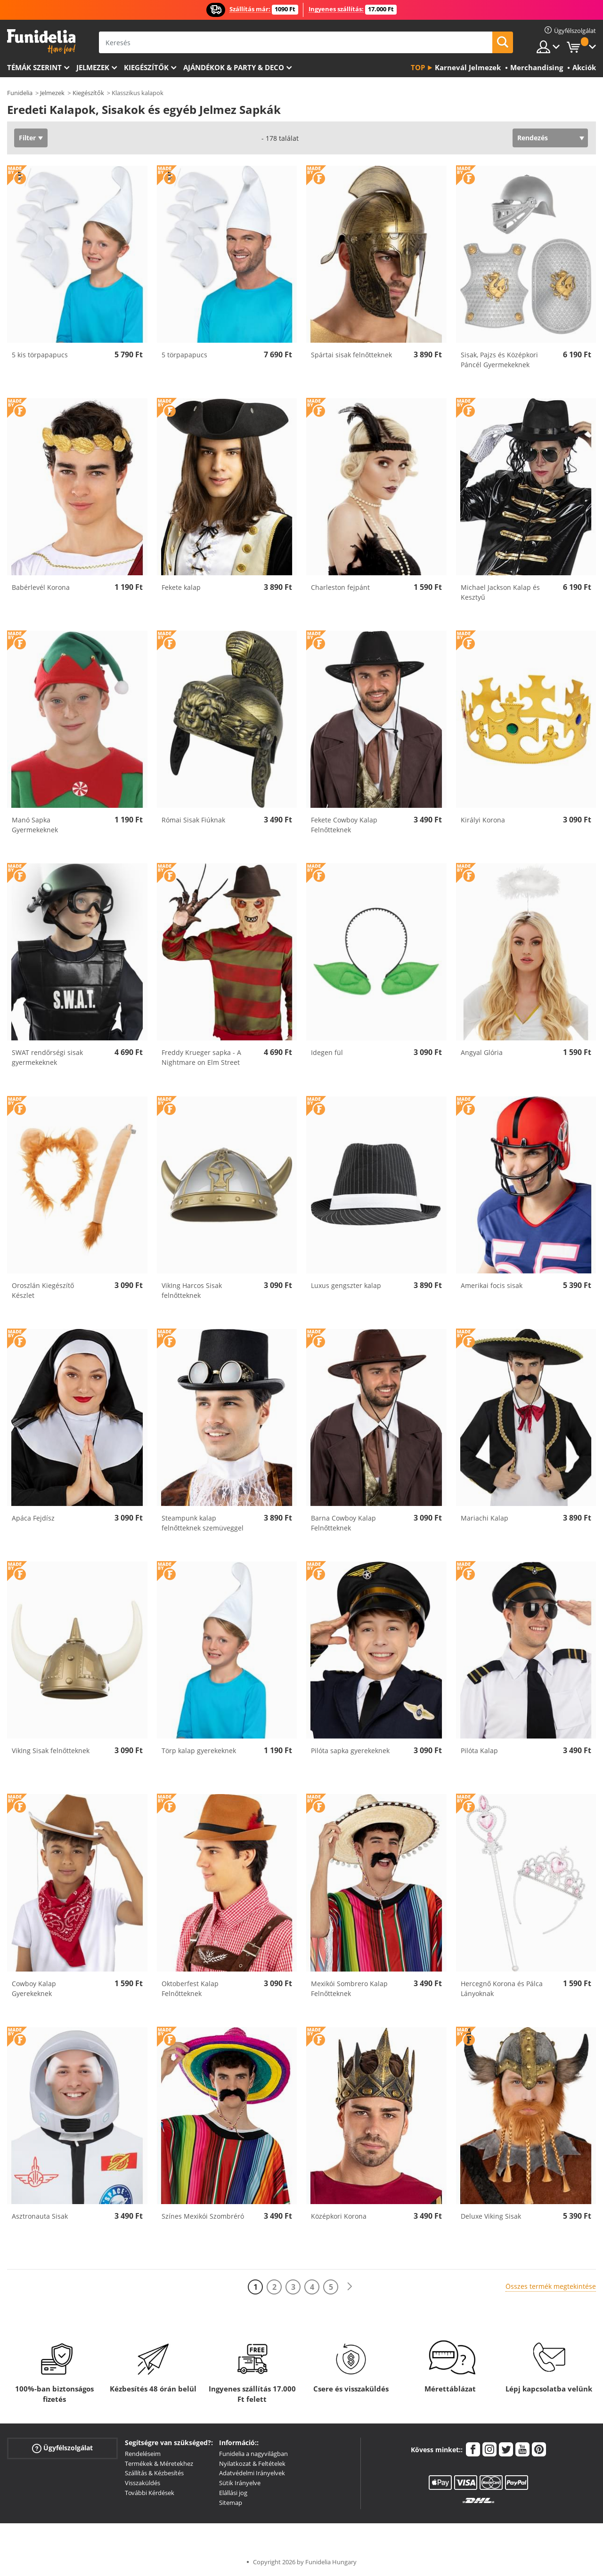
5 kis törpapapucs (40, 354)
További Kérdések (149, 2492)
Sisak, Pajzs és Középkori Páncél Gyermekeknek (499, 359)
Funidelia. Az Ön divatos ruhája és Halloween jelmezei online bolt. (41, 41)
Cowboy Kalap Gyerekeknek (34, 1988)
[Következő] (349, 2286)
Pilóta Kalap (479, 1750)
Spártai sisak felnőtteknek (351, 354)
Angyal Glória (482, 1052)
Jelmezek (92, 67)
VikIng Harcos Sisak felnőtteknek (192, 1290)
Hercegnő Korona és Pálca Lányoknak (502, 1988)
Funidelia (20, 93)
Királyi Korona (483, 819)
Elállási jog (233, 2492)
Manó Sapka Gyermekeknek (35, 824)
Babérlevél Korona (41, 587)
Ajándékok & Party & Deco (233, 67)
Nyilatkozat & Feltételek (252, 2463)
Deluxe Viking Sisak (491, 2216)
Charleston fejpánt (340, 587)
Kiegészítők (146, 67)
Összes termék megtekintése (550, 2286)
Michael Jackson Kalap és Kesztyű (500, 592)
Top (418, 67)
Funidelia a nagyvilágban (253, 2453)
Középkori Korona (339, 2216)
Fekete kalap (181, 587)
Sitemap (230, 2502)
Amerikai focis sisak (491, 1285)
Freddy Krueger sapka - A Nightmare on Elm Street (201, 1057)
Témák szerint (34, 67)
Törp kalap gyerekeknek (199, 1750)
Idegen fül (327, 1052)
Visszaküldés (142, 2483)
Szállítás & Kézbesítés (154, 2473)
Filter (27, 137)
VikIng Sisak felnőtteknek (51, 1750)
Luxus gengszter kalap (346, 1285)
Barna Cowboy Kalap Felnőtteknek (343, 1522)
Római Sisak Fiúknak (193, 819)
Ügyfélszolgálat (62, 2448)
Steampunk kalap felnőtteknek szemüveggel (203, 1522)
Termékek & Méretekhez (159, 2463)
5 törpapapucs (184, 354)
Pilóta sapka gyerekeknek (350, 1750)
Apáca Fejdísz (33, 1517)
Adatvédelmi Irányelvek (252, 2473)
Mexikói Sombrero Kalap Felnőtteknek (349, 1988)
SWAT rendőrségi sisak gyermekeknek (47, 1057)
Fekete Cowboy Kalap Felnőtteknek (344, 824)
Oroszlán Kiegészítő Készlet (43, 1290)
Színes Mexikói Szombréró (203, 2216)
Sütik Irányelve (240, 2483)
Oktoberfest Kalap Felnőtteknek (190, 1988)
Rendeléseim (143, 2453)
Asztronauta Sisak (40, 2216)
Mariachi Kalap (484, 1517)
